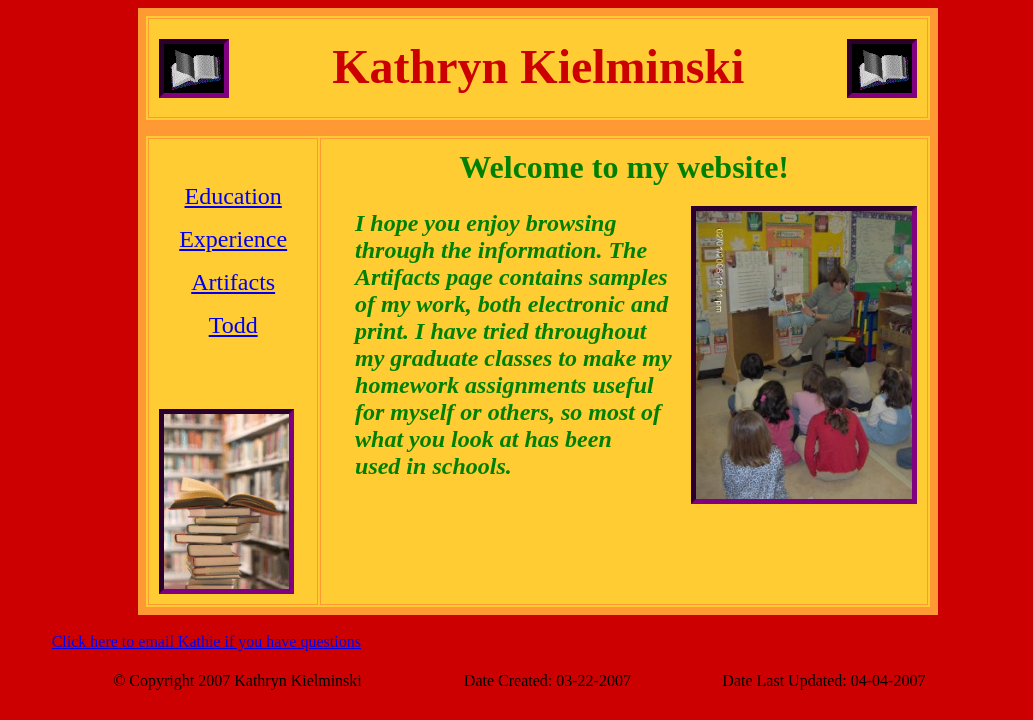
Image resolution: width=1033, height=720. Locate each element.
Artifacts (233, 282)
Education (233, 196)
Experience (233, 239)
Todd (233, 325)
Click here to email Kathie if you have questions (206, 641)
